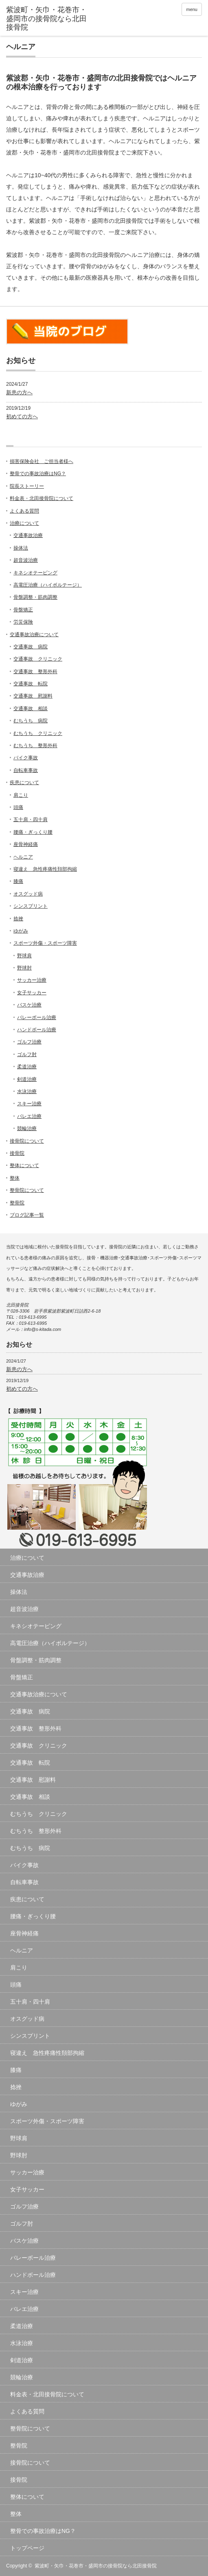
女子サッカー (31, 993)
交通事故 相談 (30, 708)
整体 (15, 1178)
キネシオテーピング (35, 573)
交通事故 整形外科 (35, 671)
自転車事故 (25, 770)
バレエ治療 (29, 1116)
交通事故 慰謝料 (33, 696)
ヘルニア (23, 857)
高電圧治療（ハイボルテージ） (47, 585)
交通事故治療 (28, 535)
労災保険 (23, 622)
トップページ (27, 2548)
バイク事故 (25, 758)
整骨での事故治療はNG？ (38, 473)
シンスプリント (30, 906)
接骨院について (27, 1141)
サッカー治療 (31, 980)
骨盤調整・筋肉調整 (35, 597)
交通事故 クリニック (37, 659)
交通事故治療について (34, 634)
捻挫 (18, 919)
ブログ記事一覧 (27, 1215)
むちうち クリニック (37, 733)
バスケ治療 (29, 1005)
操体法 (20, 548)
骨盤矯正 (23, 610)
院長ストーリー (27, 486)
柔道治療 (27, 1067)
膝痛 (18, 881)
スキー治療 (29, 1103)
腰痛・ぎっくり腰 (33, 832)
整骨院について (27, 1190)
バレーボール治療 (36, 1017)
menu (191, 9)
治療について (24, 523)
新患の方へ (19, 392)
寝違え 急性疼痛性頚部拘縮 (45, 869)
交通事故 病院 (30, 647)
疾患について (24, 782)
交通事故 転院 (30, 684)
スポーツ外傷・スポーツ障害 (45, 943)
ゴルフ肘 (27, 1054)
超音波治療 (25, 560)
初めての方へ (22, 416)
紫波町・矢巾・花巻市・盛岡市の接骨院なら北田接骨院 (96, 2566)
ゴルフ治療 (29, 1042)
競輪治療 (27, 1128)
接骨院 (17, 1153)
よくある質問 (24, 511)
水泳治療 (27, 1091)
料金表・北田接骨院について (41, 498)
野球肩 (24, 956)
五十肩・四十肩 (30, 819)
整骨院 (17, 1203)
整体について (24, 1165)
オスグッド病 (28, 894)
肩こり (20, 795)
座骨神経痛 (25, 844)
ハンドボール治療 (36, 1030)
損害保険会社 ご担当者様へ (41, 461)
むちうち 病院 (30, 721)
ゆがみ (20, 931)
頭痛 (18, 807)
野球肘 (24, 968)
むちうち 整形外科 (35, 745)
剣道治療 (27, 1079)
